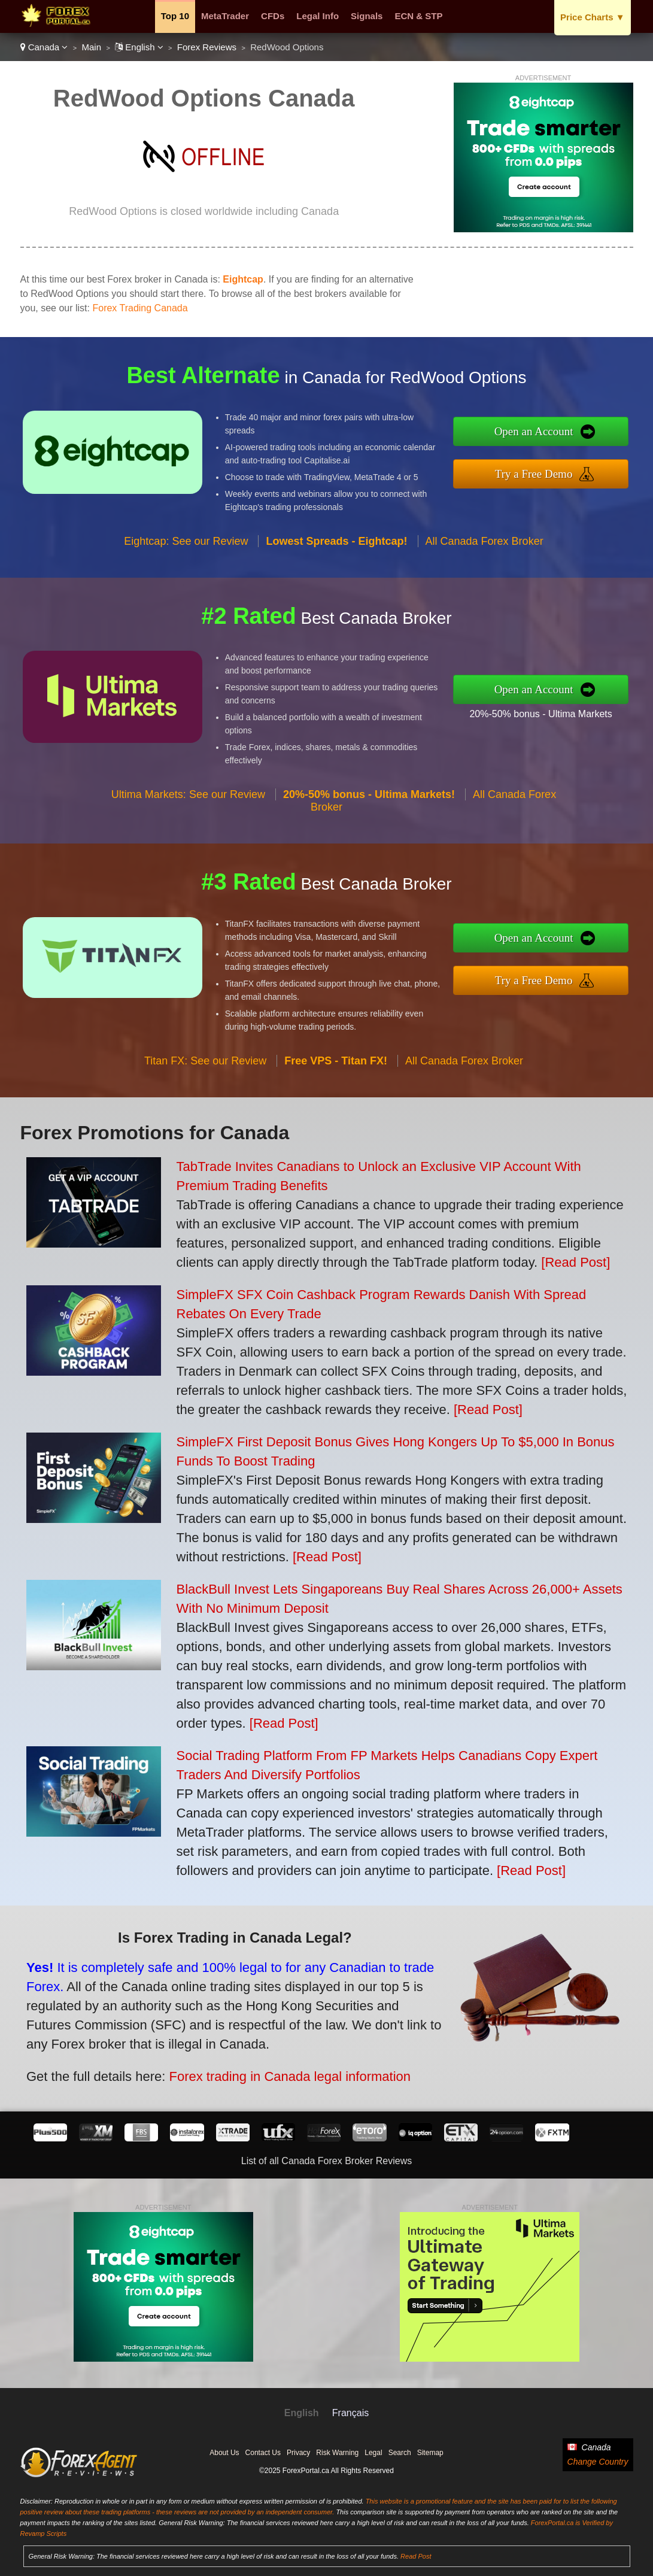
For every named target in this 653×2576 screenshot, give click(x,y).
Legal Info (317, 16)
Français (350, 2413)
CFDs (272, 16)
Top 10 (175, 16)
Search (399, 2452)
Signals (366, 16)
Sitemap (430, 2452)
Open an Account (544, 433)
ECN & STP (418, 16)
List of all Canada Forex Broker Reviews (326, 2161)
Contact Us (263, 2452)
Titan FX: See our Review (205, 1070)
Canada (44, 47)
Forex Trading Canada (139, 308)
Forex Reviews (206, 47)
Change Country (597, 2461)
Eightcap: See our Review (186, 551)
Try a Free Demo (544, 472)
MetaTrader (225, 16)
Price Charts (592, 17)
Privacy (298, 2452)
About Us (224, 2452)
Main (92, 47)
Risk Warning (337, 2452)
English (139, 47)
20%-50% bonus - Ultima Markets (550, 712)
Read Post (415, 2556)
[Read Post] (575, 1262)
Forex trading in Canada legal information (276, 2072)
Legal (373, 2452)
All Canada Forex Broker (484, 551)
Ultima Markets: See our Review (188, 804)
